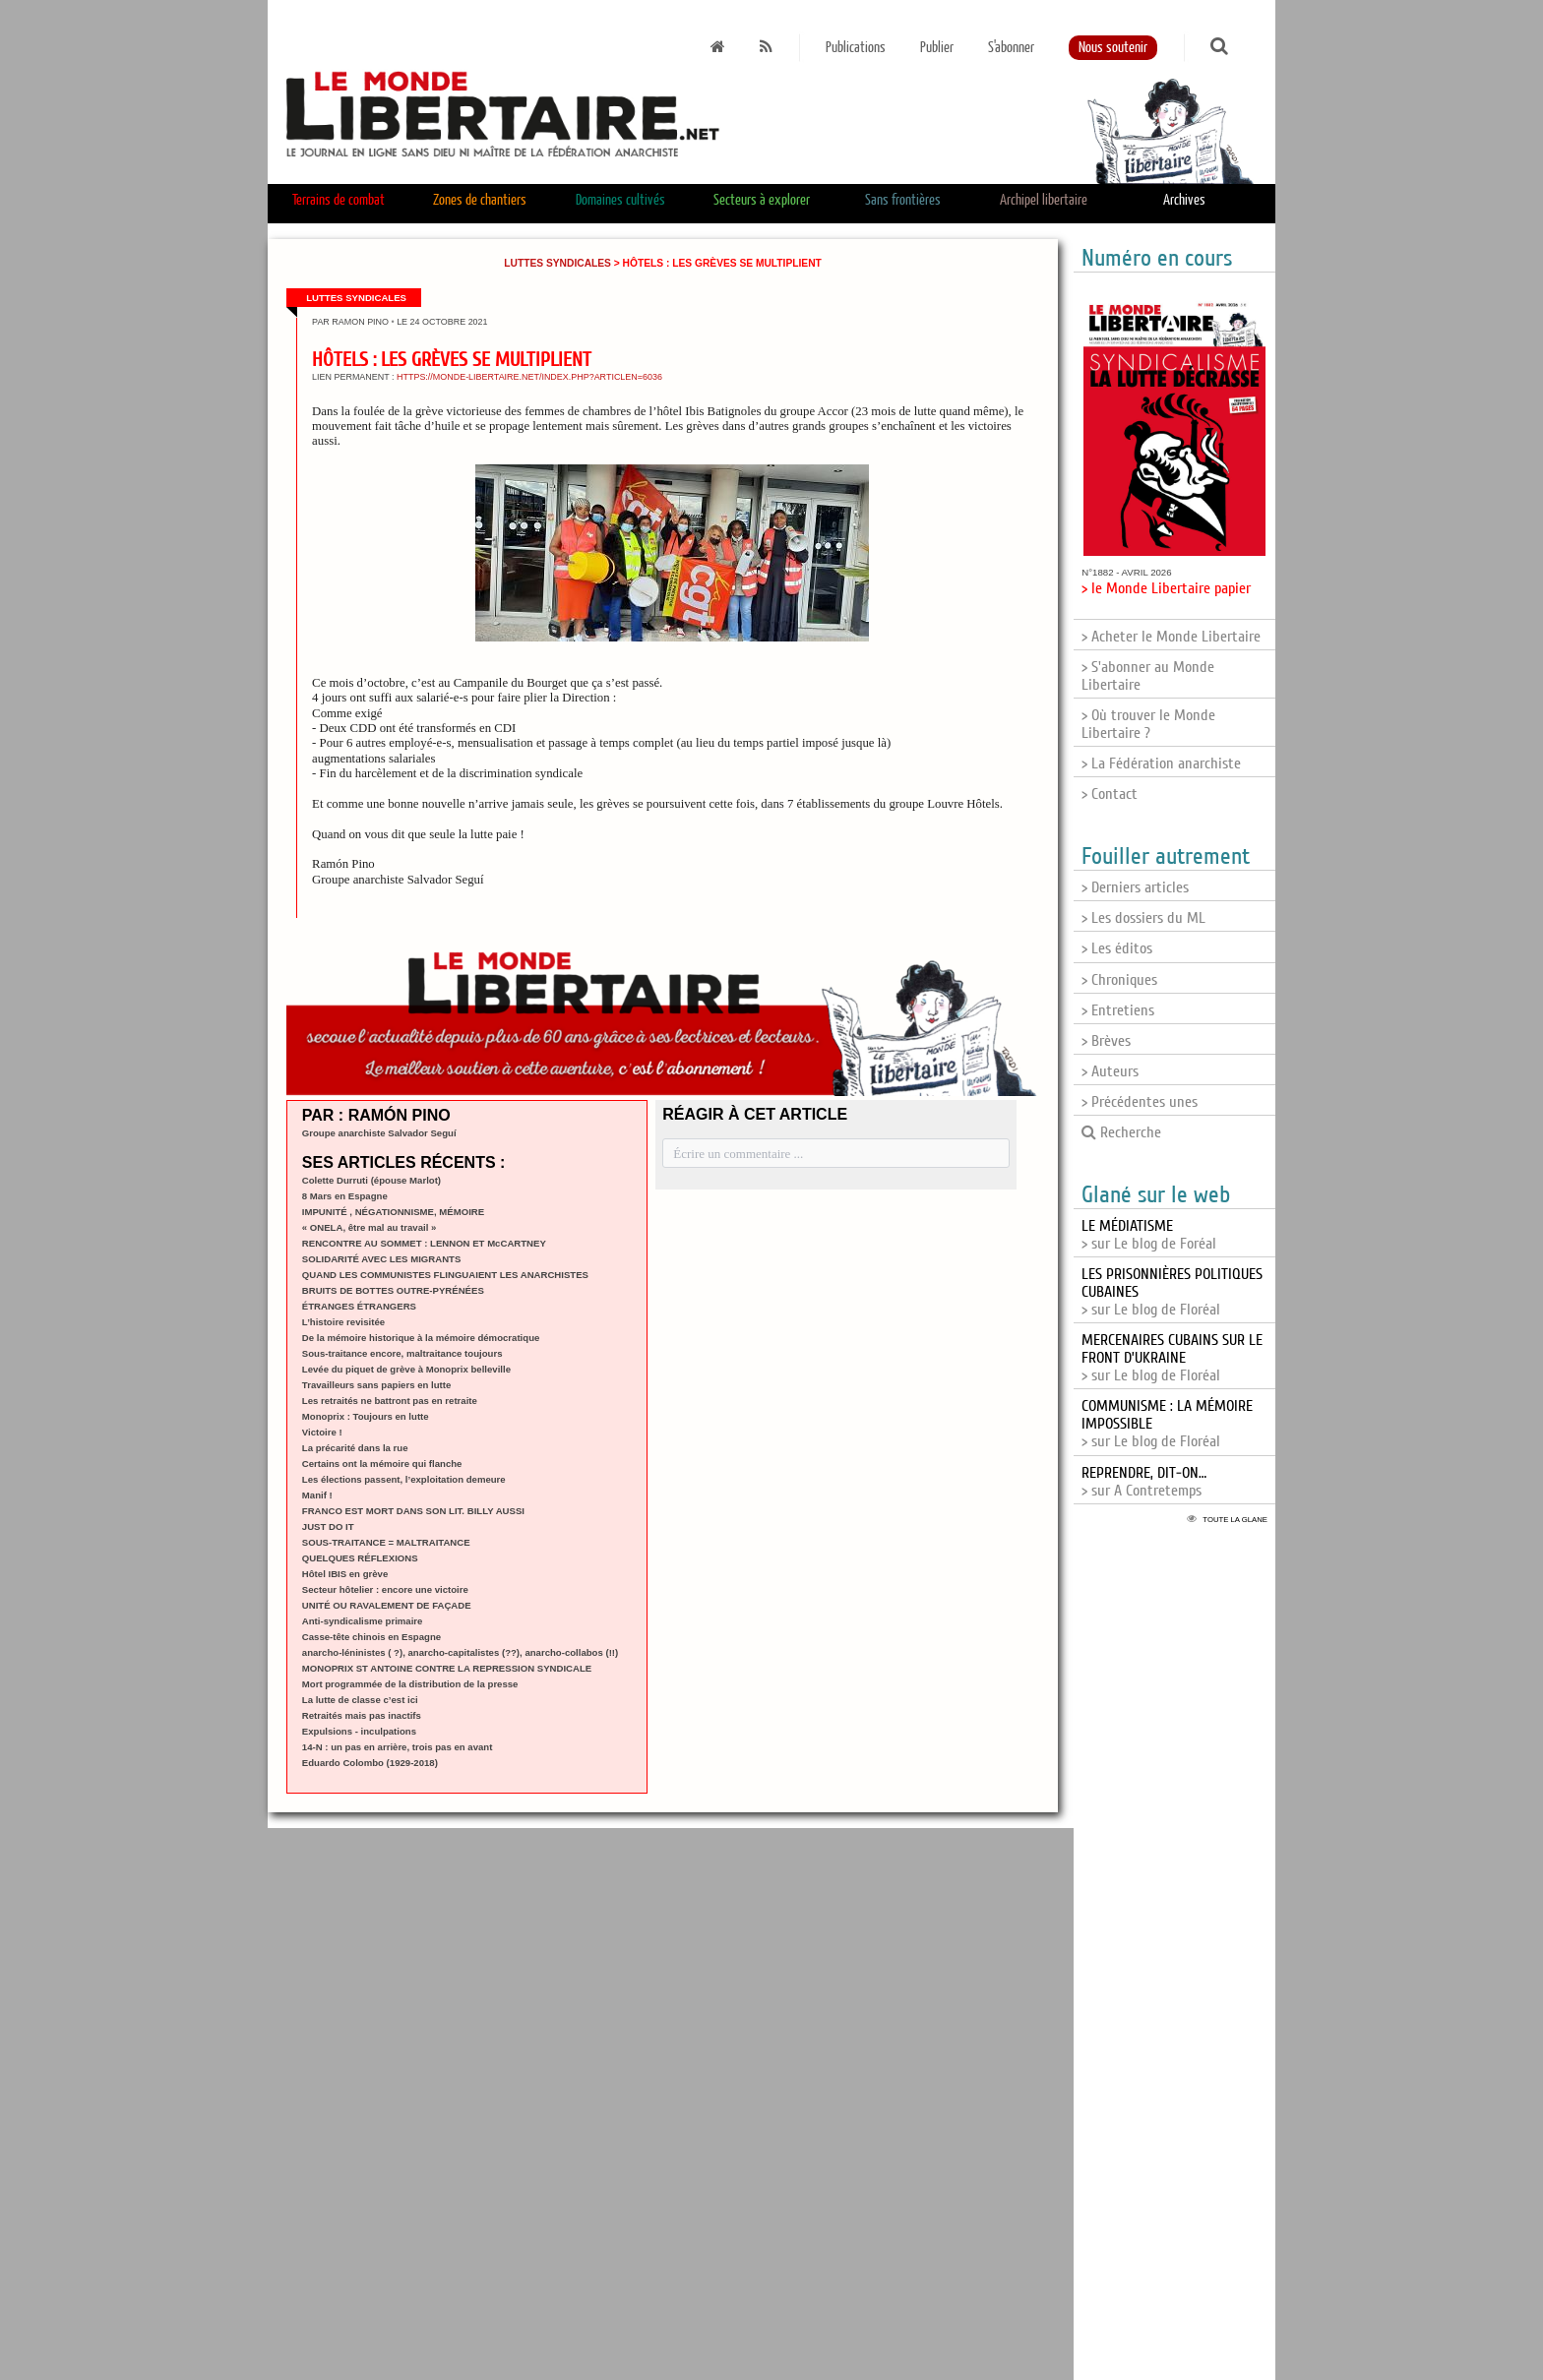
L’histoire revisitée (343, 1321)
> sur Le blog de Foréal (1148, 1234)
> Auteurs (1110, 1071)
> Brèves (1106, 1041)
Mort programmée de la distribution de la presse (410, 1683)
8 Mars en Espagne (345, 1195)
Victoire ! (322, 1432)
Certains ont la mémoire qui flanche (382, 1463)
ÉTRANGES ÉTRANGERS (359, 1306)
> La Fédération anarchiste (1161, 763)
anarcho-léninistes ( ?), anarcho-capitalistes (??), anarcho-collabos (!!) (460, 1652)
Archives (1184, 200)
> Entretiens (1117, 1010)
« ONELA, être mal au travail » (369, 1227)
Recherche (1121, 1132)
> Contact (1109, 794)
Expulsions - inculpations (359, 1731)
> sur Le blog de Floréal (1172, 1357)
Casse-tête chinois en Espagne (371, 1636)
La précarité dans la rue (355, 1447)
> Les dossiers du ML (1143, 918)
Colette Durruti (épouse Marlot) (371, 1180)
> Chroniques (1119, 980)
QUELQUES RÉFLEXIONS (360, 1558)
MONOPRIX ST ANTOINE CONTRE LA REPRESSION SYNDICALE (446, 1668)
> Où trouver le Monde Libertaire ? (1148, 724)
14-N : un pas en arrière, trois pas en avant (397, 1746)
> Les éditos (1116, 948)
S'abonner (1011, 47)
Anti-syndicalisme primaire (362, 1621)
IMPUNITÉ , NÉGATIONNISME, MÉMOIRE (393, 1211)
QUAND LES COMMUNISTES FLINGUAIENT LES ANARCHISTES (445, 1274)
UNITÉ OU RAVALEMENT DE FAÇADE (386, 1605)
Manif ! (317, 1495)
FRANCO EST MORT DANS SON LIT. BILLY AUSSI (413, 1510)
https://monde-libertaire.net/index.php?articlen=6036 (529, 377)
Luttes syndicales (557, 263)
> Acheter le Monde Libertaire (1171, 636)
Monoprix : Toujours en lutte (365, 1416)
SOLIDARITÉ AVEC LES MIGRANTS (382, 1258)
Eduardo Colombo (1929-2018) (370, 1762)
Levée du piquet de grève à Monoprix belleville (406, 1369)
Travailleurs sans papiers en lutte (376, 1384)
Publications (856, 47)
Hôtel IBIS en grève (345, 1573)
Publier (937, 47)
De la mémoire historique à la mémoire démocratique (421, 1337)
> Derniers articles (1135, 887)
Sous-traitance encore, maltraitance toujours (402, 1353)
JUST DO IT (328, 1526)
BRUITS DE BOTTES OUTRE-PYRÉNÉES (393, 1290)
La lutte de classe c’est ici (360, 1699)
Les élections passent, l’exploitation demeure (404, 1479)
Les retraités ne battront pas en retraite (389, 1400)
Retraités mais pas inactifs (361, 1715)
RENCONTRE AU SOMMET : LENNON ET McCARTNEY (424, 1243)
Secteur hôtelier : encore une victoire (385, 1589)
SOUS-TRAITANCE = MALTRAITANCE (386, 1542)
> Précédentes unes (1139, 1102)
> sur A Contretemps (1143, 1481)
